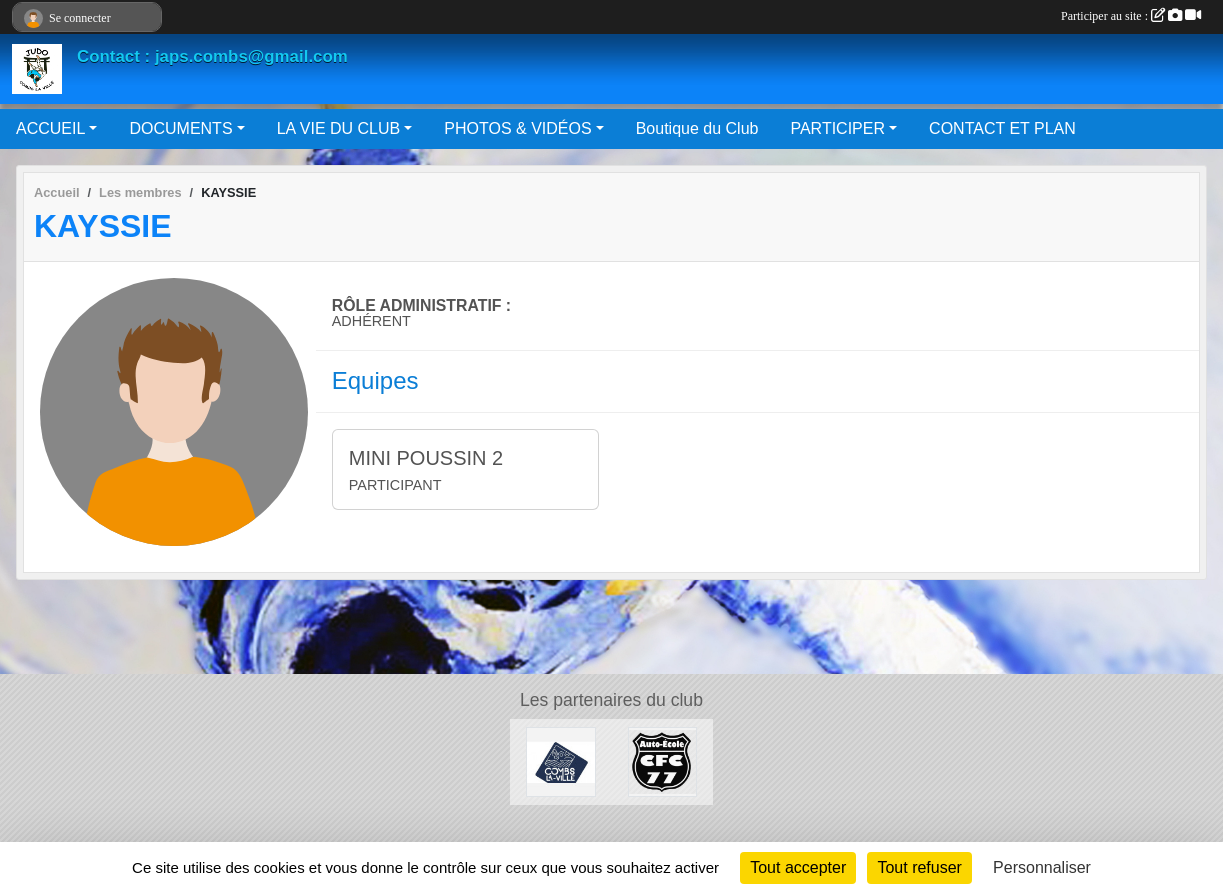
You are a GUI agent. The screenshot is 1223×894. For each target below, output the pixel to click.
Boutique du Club (697, 128)
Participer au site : (1131, 16)
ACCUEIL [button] (50, 128)
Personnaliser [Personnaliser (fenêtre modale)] (1042, 867)
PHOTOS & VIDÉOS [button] (517, 128)
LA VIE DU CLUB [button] (339, 128)
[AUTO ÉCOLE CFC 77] (663, 760)
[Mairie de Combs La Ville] (561, 760)
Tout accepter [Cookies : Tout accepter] (798, 867)
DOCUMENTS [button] (180, 128)
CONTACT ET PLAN (1002, 128)
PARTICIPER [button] (837, 128)
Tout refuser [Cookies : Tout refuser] (919, 867)
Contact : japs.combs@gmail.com (212, 56)
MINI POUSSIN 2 (426, 458)
